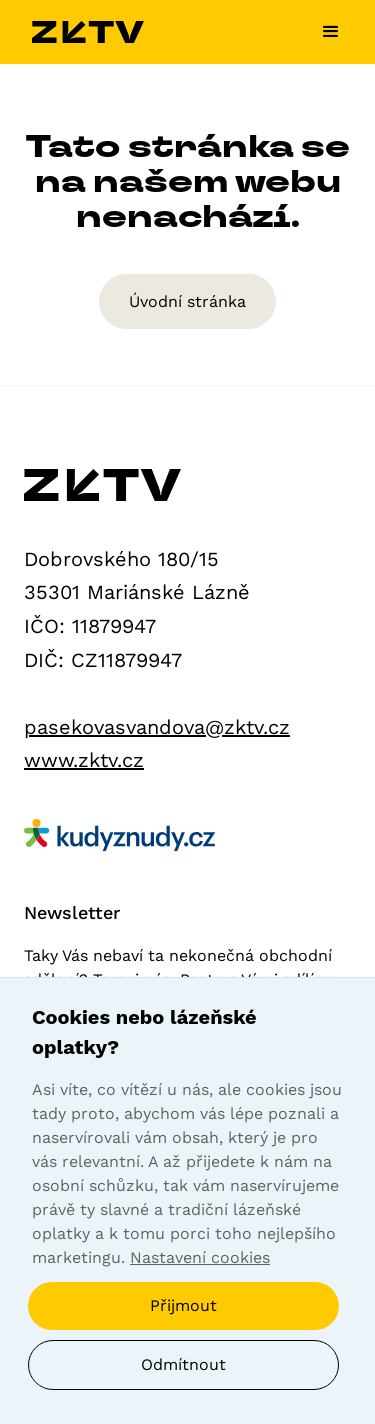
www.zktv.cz (84, 760)
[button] (323, 32)
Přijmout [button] (183, 1305)
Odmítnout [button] (183, 1364)
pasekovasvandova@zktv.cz (157, 727)
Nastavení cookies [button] (200, 1257)
